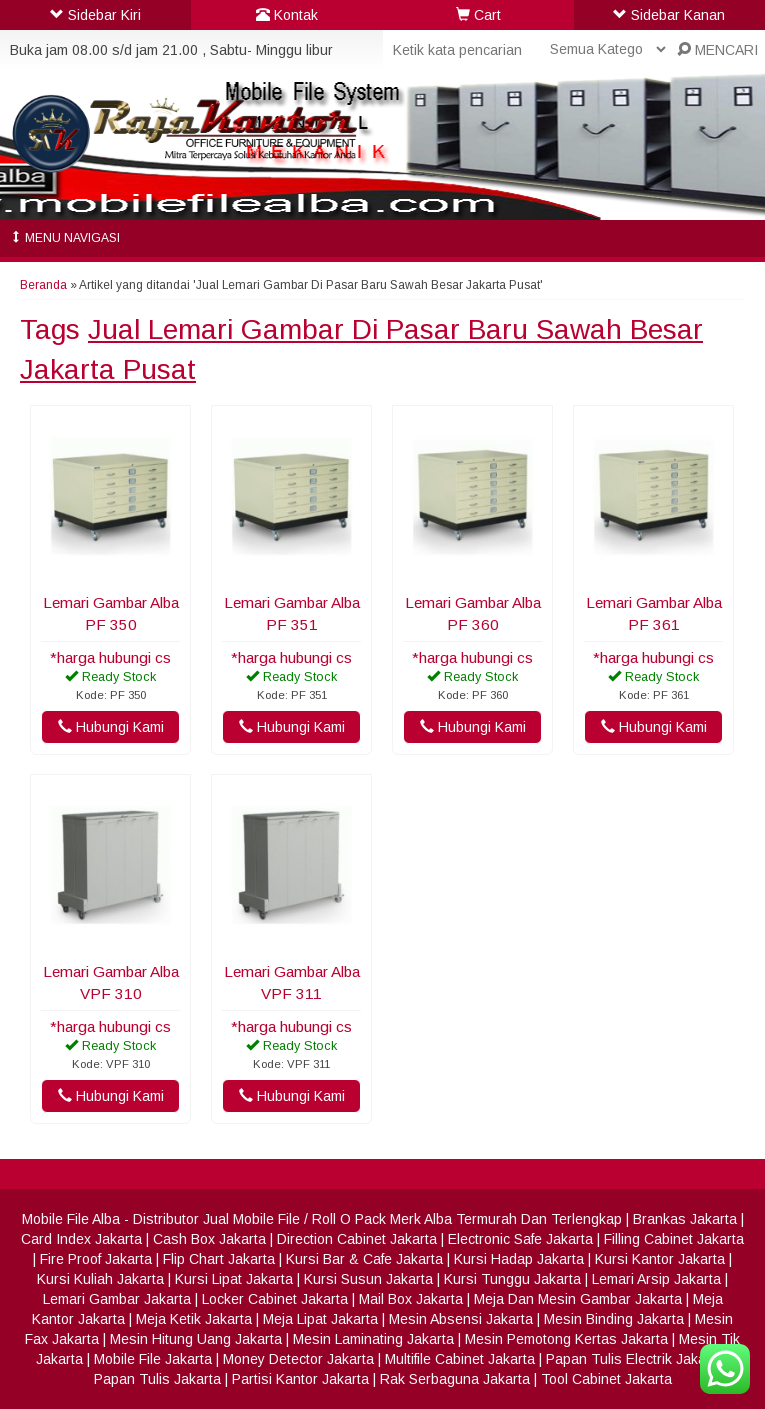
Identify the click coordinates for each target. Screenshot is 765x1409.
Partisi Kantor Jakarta (300, 1379)
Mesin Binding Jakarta (614, 1319)
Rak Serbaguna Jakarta (455, 1379)
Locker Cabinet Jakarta (275, 1299)
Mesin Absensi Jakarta (461, 1319)
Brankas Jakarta (685, 1219)
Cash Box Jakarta (209, 1239)
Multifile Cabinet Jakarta (460, 1359)
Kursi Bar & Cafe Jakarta (364, 1259)
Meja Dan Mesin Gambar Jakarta (578, 1299)
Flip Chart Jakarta (219, 1259)
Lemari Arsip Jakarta (656, 1279)
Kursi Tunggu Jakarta (512, 1279)
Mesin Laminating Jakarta (373, 1339)
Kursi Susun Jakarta (368, 1279)
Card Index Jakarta (81, 1239)
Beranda (43, 285)
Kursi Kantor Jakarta (660, 1259)
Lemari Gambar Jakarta (117, 1299)
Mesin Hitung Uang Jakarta (196, 1339)
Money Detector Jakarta (298, 1359)
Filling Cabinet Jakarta (674, 1239)
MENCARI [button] (717, 50)
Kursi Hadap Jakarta (519, 1259)
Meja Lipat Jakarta (320, 1319)
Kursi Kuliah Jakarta (100, 1279)
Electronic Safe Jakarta (520, 1239)
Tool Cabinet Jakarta (606, 1379)
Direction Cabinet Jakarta (357, 1239)
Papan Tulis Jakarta (157, 1379)
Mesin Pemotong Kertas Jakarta (566, 1339)
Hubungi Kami (111, 727)
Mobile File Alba (71, 1219)
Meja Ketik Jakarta (194, 1319)
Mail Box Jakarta (411, 1299)
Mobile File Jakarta (153, 1359)
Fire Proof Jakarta (96, 1259)
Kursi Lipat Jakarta (234, 1279)
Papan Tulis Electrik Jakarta (634, 1359)
